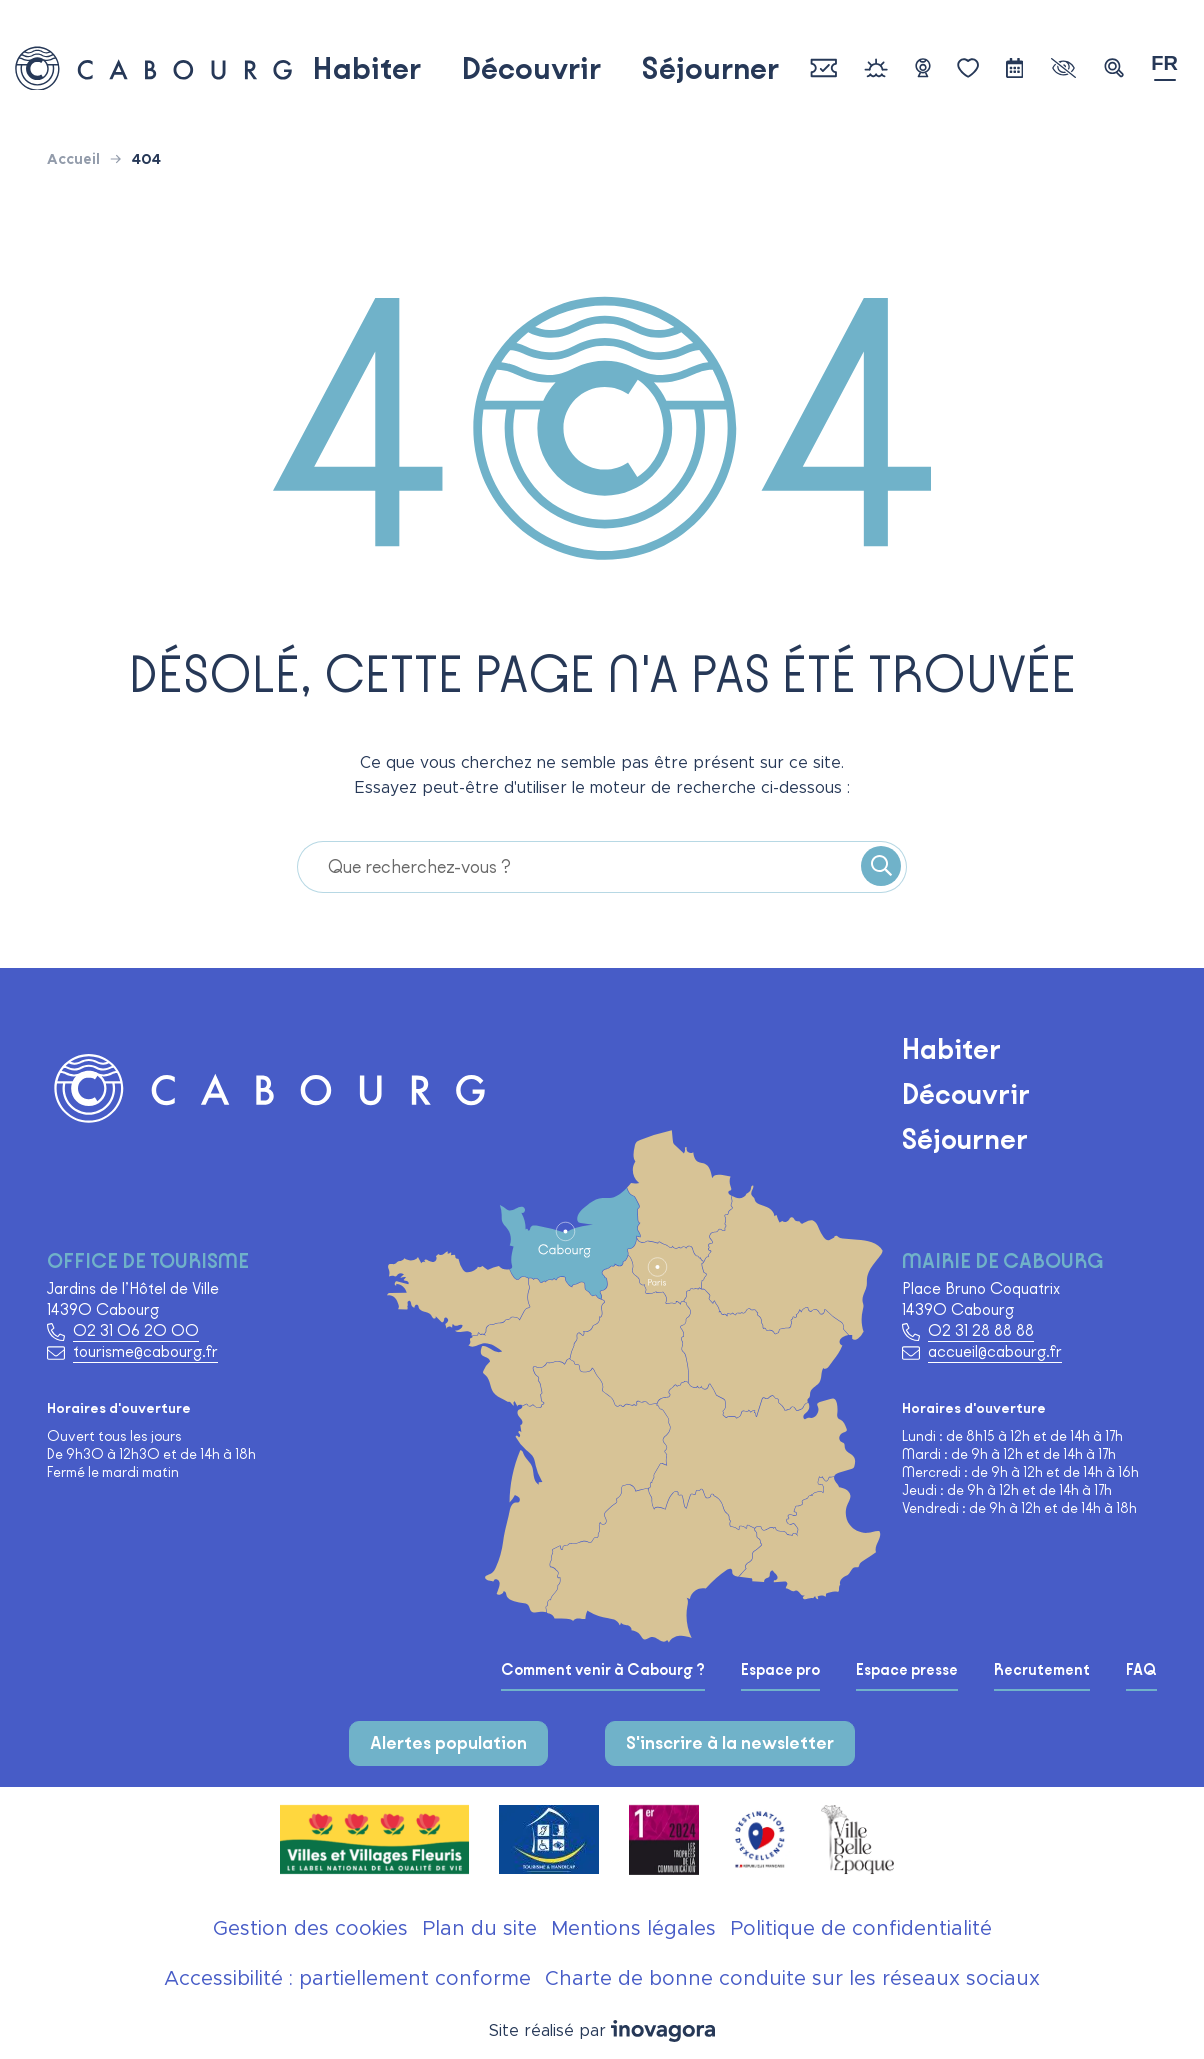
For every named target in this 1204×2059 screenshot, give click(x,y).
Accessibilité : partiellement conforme (347, 1979)
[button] (1114, 68)
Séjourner (710, 68)
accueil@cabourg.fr (995, 1351)
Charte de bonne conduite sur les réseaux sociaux (792, 1979)
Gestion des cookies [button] (310, 1929)
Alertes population (448, 1743)
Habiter (366, 68)
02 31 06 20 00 (136, 1330)
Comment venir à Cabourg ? (603, 1670)
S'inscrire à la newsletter (730, 1743)
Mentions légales (633, 1929)
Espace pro (780, 1670)
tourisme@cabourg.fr (145, 1351)
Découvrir (531, 68)
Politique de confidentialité (861, 1929)
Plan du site (479, 1929)
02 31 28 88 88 (981, 1330)
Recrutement (1042, 1670)
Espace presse (907, 1670)
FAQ (1141, 1670)
